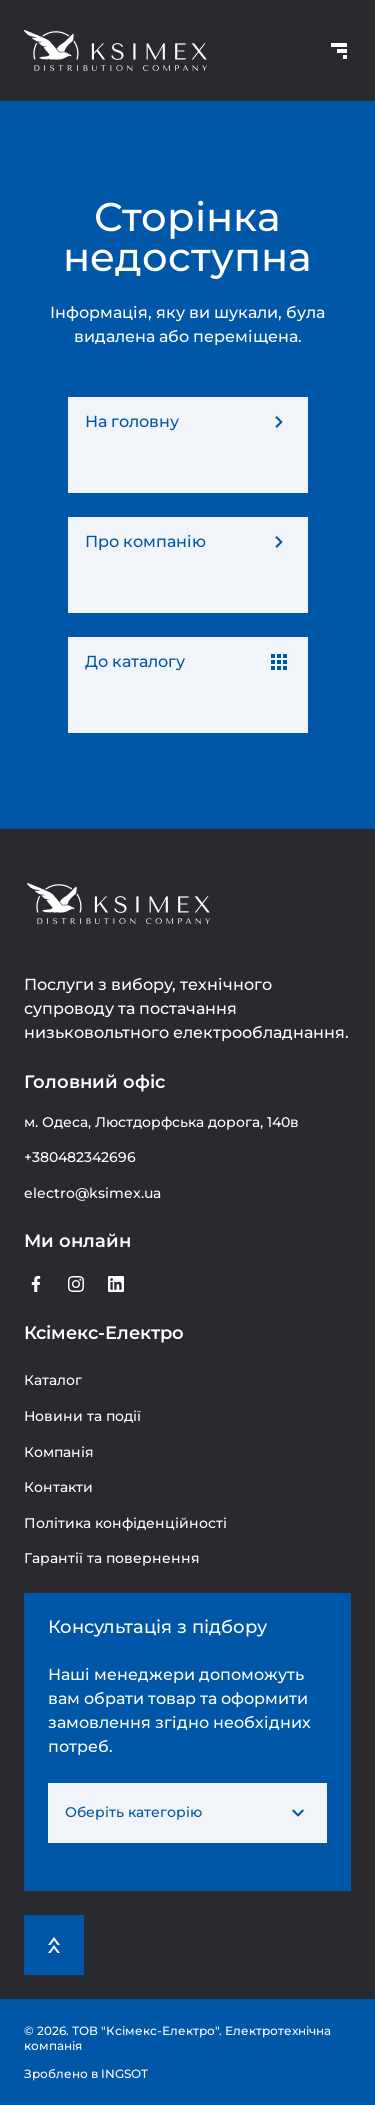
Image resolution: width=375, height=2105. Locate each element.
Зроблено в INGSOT (86, 2073)
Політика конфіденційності (125, 1523)
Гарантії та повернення (112, 1558)
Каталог (53, 1380)
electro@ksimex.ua (92, 1193)
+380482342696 (80, 1157)
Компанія (59, 1452)
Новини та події (82, 1416)
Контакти (58, 1487)
